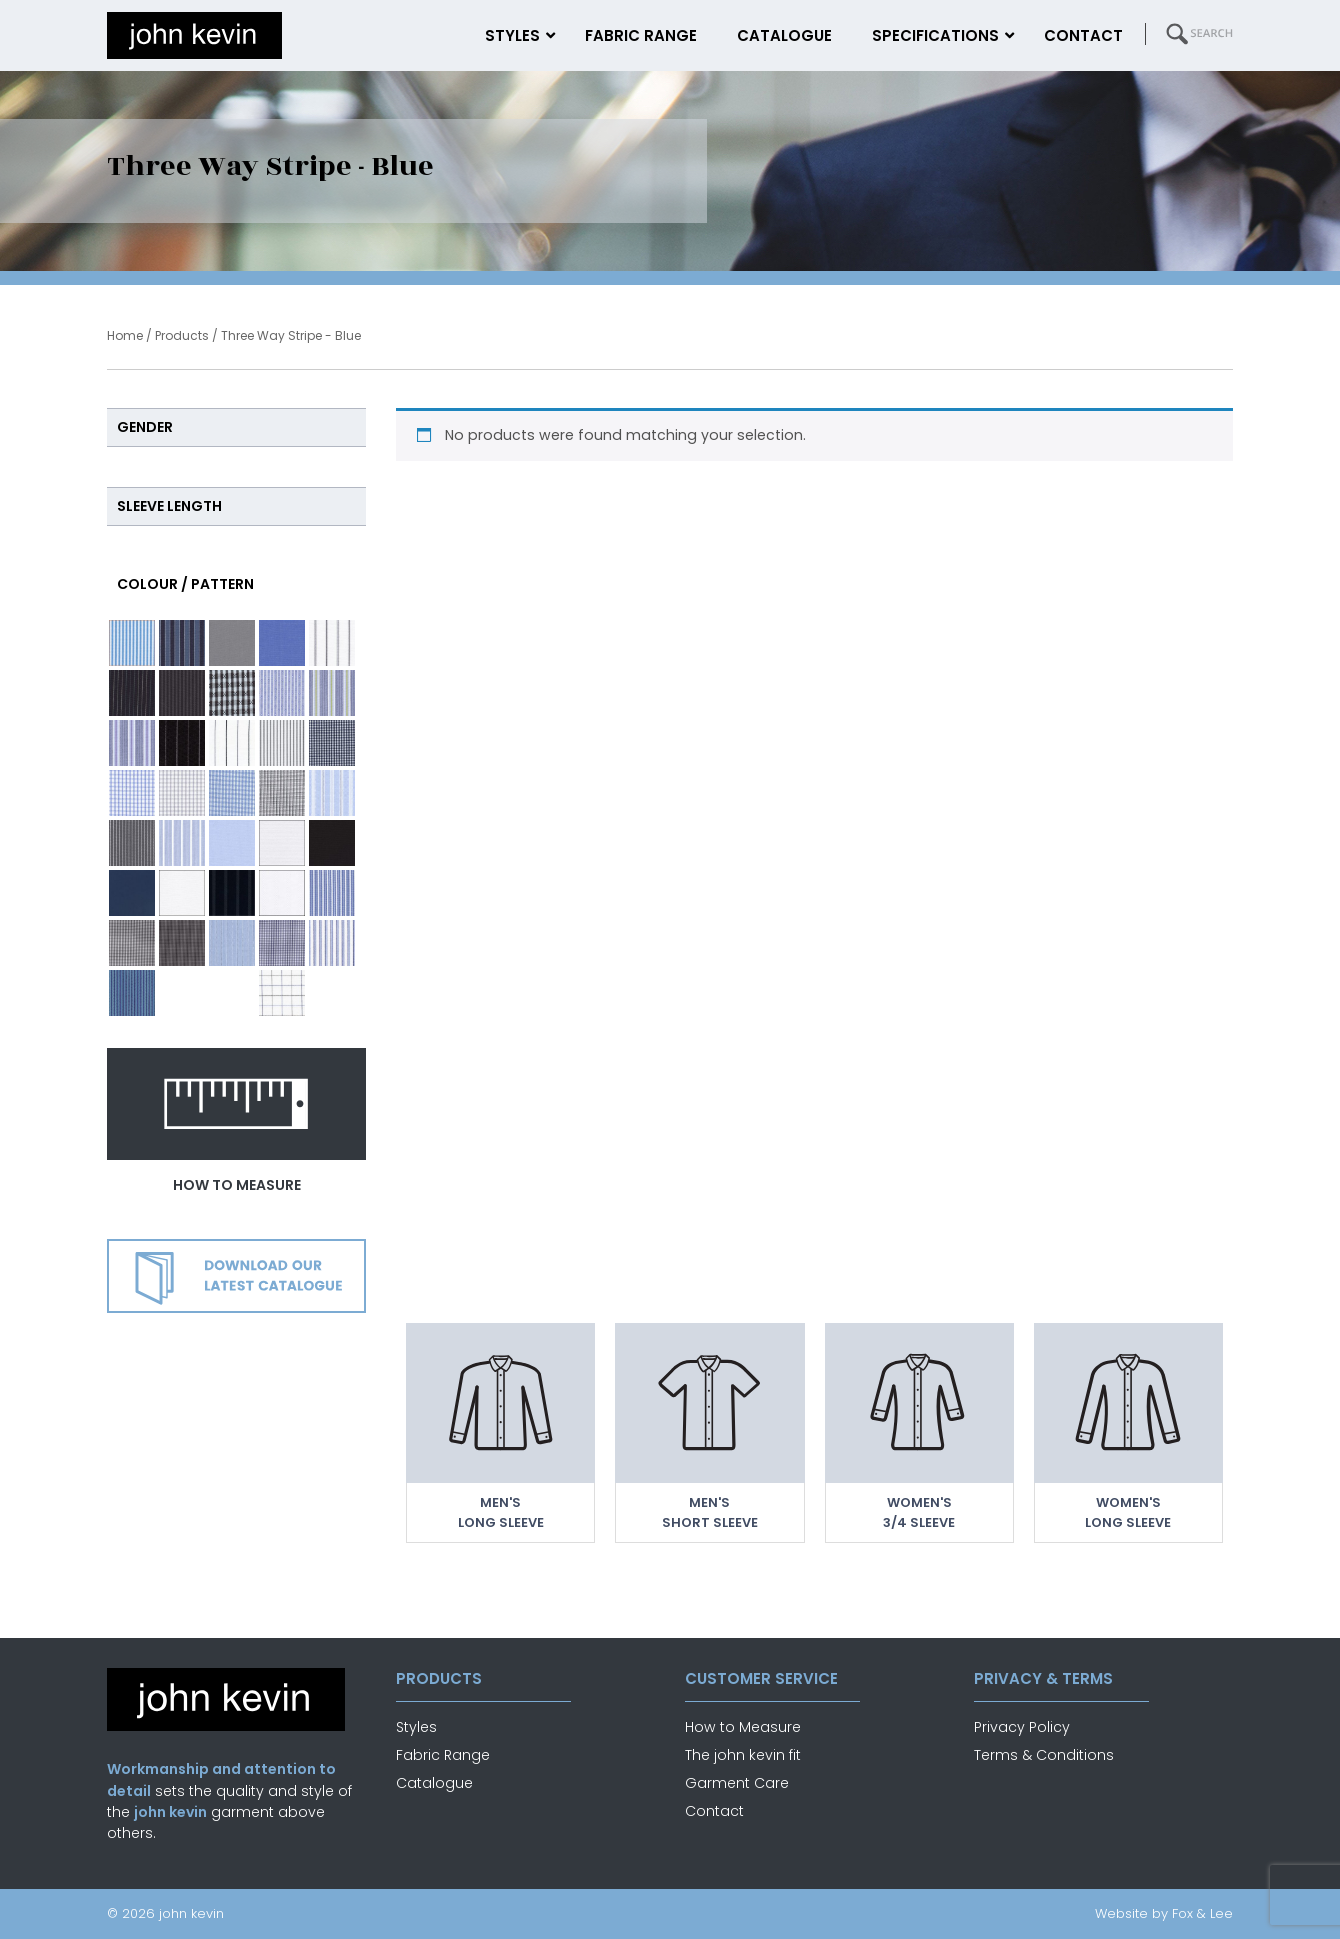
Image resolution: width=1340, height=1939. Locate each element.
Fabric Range (443, 1755)
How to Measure (743, 1727)
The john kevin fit (743, 1755)
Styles (416, 1727)
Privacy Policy (1022, 1727)
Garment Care (737, 1783)
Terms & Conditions (1044, 1755)
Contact (714, 1811)
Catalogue (434, 1783)
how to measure (237, 1185)
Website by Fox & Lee (1164, 1913)
